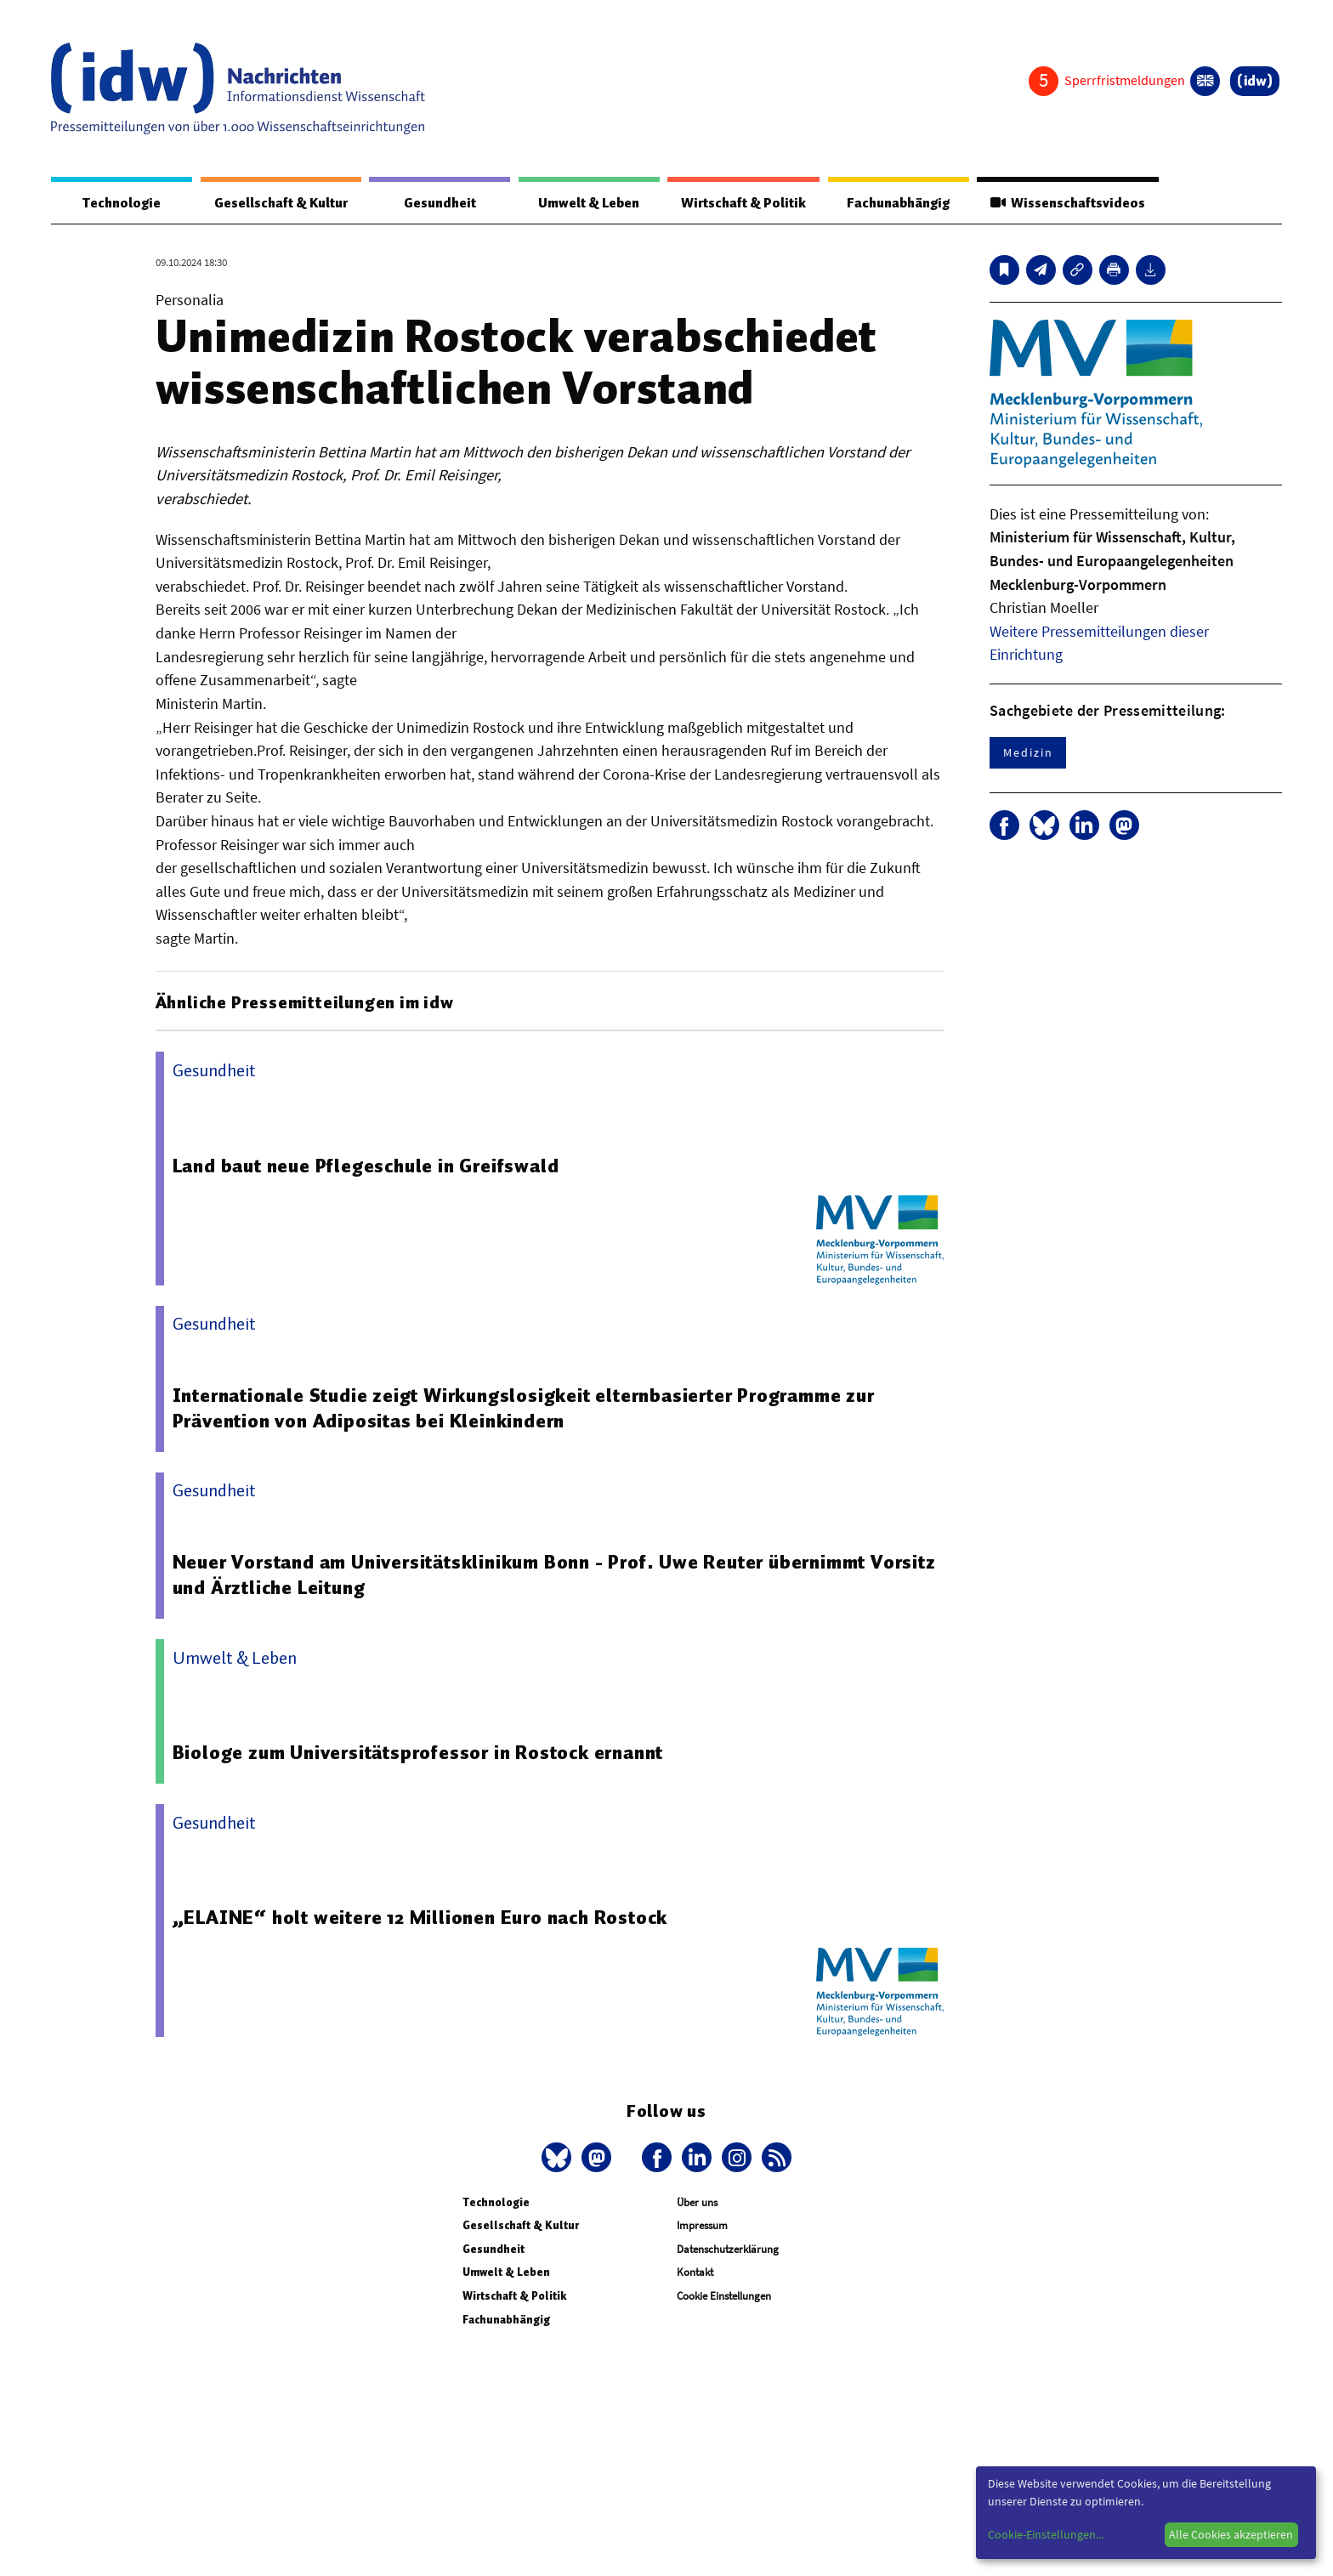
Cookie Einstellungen (724, 2296)
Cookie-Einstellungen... (1045, 2534)
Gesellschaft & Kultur (281, 203)
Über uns (697, 2202)
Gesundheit (440, 203)
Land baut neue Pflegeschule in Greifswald (366, 1165)
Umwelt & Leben (588, 203)
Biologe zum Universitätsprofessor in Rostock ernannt (418, 1752)
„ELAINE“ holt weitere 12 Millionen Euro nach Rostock (420, 1917)
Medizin (1027, 752)
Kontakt (695, 2272)
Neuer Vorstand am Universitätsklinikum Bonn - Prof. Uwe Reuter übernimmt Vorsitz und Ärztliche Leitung (554, 1574)
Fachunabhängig (898, 203)
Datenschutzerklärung (728, 2249)
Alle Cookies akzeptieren (1231, 2534)
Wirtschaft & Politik (743, 203)
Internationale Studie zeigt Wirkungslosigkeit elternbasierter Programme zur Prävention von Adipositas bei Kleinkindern (524, 1408)
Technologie (121, 203)
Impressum (702, 2225)
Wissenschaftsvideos (1067, 203)
